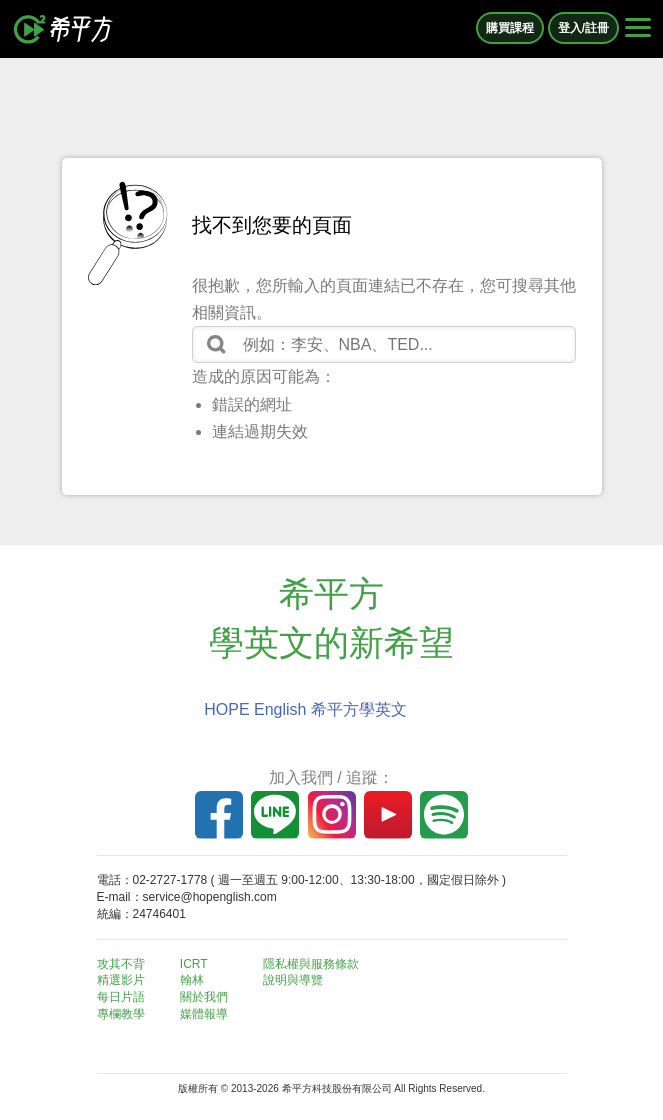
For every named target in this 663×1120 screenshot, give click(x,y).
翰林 (192, 980)
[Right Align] (638, 29)
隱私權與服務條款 (311, 964)
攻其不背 (121, 964)
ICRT (194, 964)
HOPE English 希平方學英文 (305, 709)
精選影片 (121, 980)
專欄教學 (121, 1014)
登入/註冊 (583, 28)
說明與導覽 (293, 980)
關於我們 (204, 997)
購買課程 (510, 28)
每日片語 (121, 997)
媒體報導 (204, 1014)
